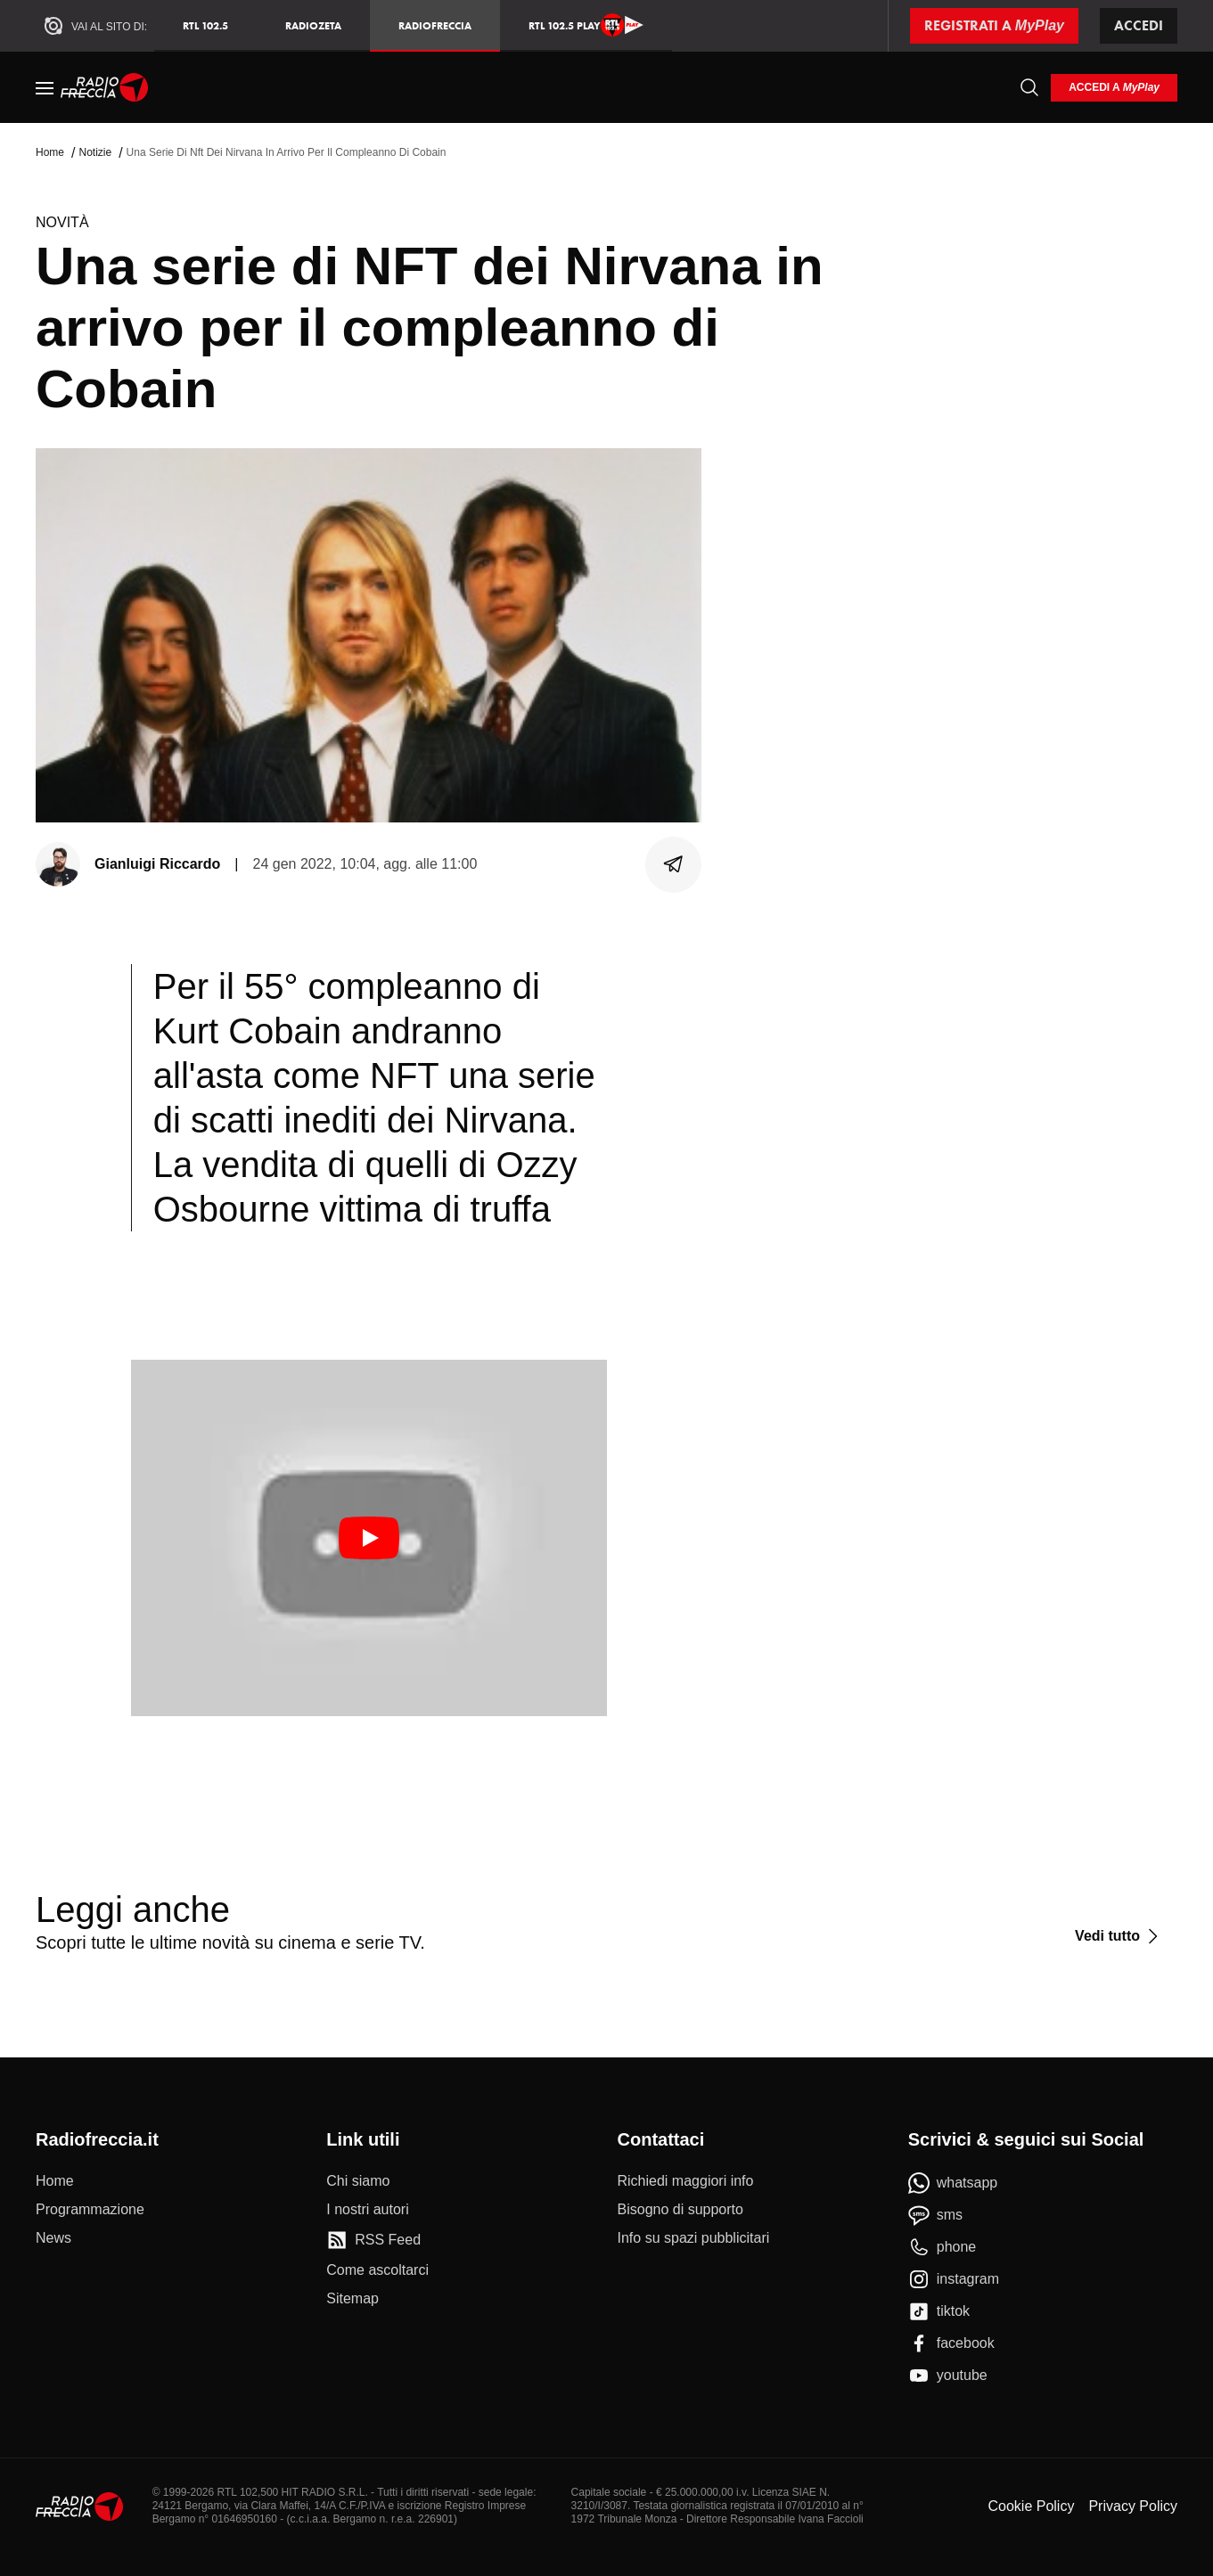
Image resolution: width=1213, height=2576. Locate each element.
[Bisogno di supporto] (680, 2210)
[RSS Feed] (373, 2240)
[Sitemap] (352, 2299)
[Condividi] (674, 864)
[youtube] (948, 2375)
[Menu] (44, 87)
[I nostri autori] (367, 2210)
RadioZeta (313, 25)
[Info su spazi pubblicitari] (694, 2238)
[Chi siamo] (357, 2181)
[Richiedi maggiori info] (686, 2181)
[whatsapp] (953, 2183)
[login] (1114, 88)
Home (50, 152)
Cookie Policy (1031, 2506)
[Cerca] (1029, 87)
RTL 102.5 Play (586, 25)
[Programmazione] (90, 2210)
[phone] (942, 2247)
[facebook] (951, 2343)
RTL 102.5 (205, 25)
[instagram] (953, 2279)
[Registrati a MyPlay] (994, 26)
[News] (53, 2238)
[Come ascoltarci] (377, 2270)
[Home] (105, 87)
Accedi (1138, 25)
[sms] (935, 2215)
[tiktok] (939, 2311)
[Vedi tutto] (1119, 1936)
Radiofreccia (434, 25)
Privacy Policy (1132, 2506)
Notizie (94, 152)
